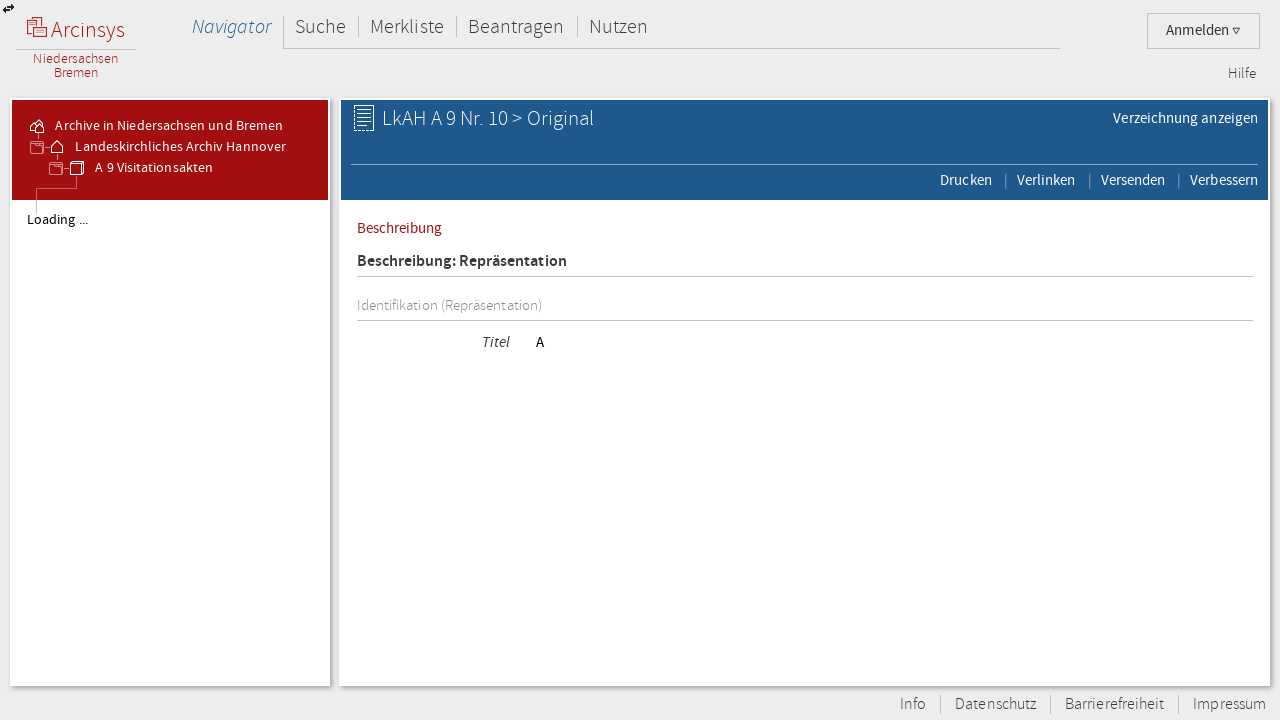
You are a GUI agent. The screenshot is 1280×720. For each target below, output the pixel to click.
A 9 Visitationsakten (140, 168)
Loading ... (57, 220)
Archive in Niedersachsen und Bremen (155, 126)
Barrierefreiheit (1114, 704)
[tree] (170, 442)
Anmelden (1203, 30)
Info (913, 704)
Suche (320, 26)
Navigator (231, 26)
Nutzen (618, 26)
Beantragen (516, 26)
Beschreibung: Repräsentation (462, 261)
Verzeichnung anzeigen (1185, 118)
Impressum (1229, 704)
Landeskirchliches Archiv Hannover (166, 147)
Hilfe (1242, 74)
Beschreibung (400, 228)
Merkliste (407, 26)
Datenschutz (995, 704)
